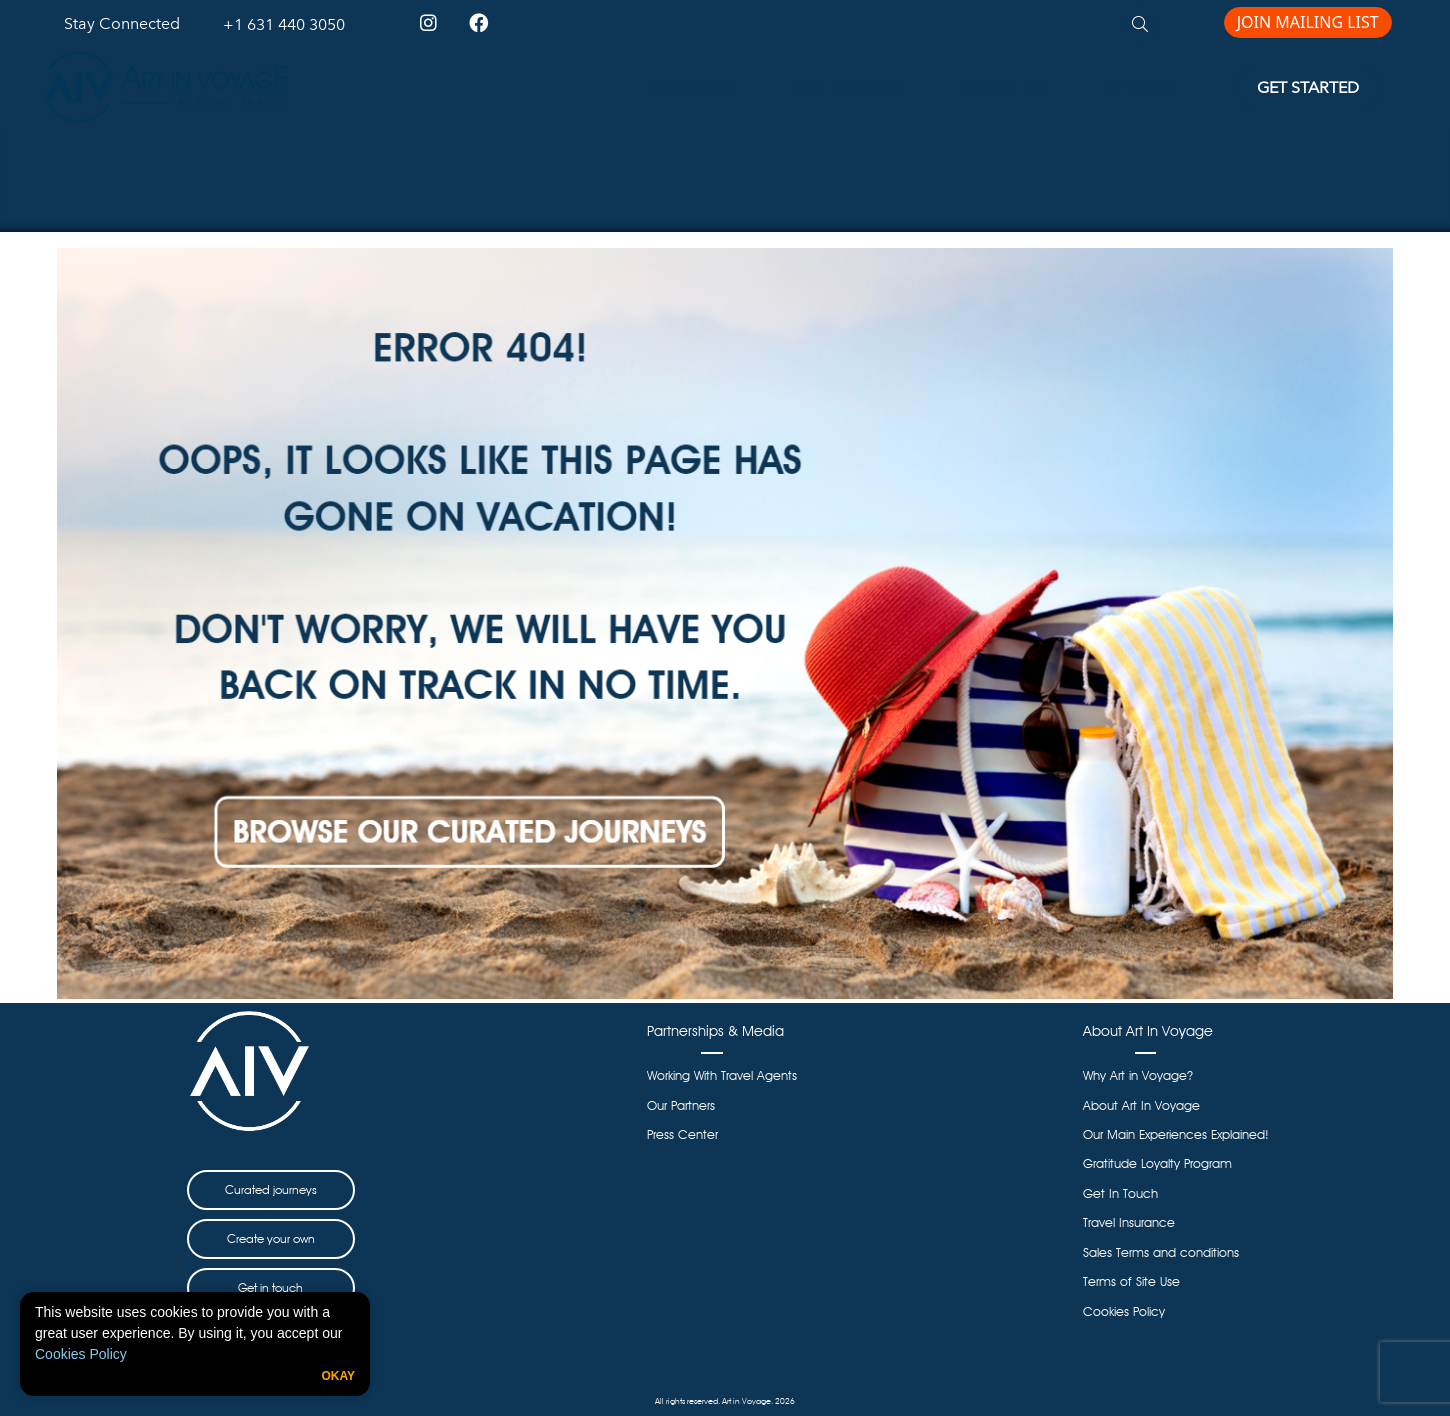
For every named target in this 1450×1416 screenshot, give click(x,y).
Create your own (271, 1238)
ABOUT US (1003, 87)
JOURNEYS (691, 87)
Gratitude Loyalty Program (1157, 1163)
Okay (338, 1376)
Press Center (682, 1134)
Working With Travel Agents (722, 1075)
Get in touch (270, 1287)
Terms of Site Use (1131, 1281)
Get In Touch (1120, 1193)
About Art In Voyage (1141, 1105)
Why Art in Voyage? (1138, 1075)
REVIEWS (1140, 87)
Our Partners (681, 1105)
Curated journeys (271, 1189)
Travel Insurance (1129, 1222)
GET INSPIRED (848, 87)
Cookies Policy (81, 1354)
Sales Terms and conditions (1161, 1252)
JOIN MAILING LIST (1308, 22)
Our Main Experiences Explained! (1176, 1134)
